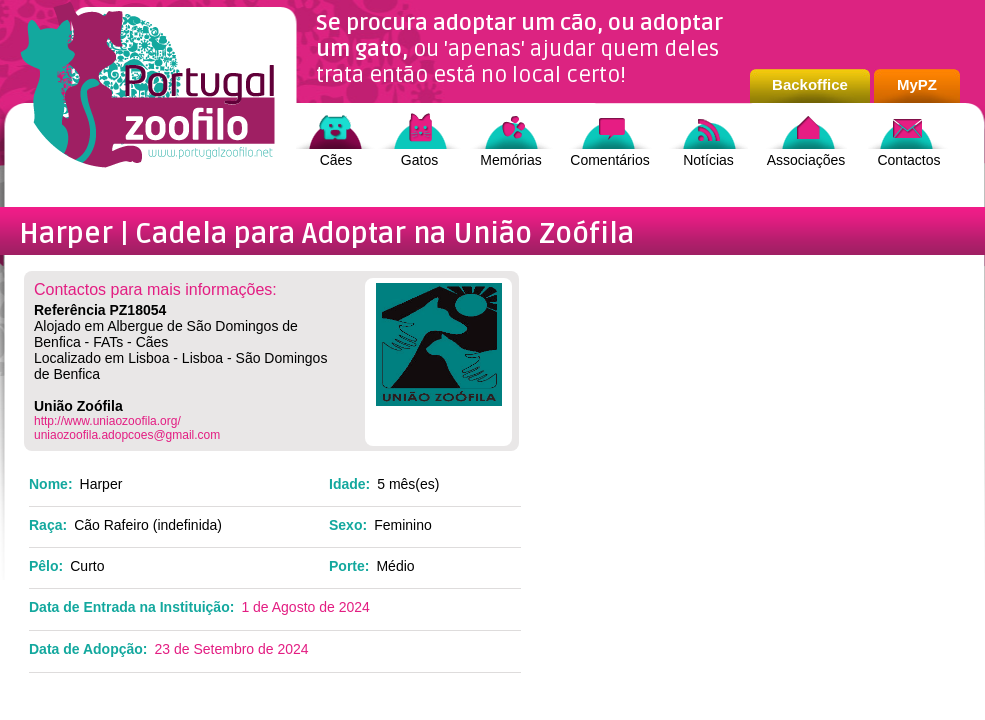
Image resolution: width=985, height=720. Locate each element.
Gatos (419, 160)
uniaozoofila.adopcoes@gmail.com (127, 435)
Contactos (908, 160)
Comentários (609, 160)
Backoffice (810, 84)
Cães (336, 160)
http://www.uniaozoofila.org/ (107, 421)
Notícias (708, 160)
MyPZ (917, 84)
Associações (806, 160)
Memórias (510, 160)
